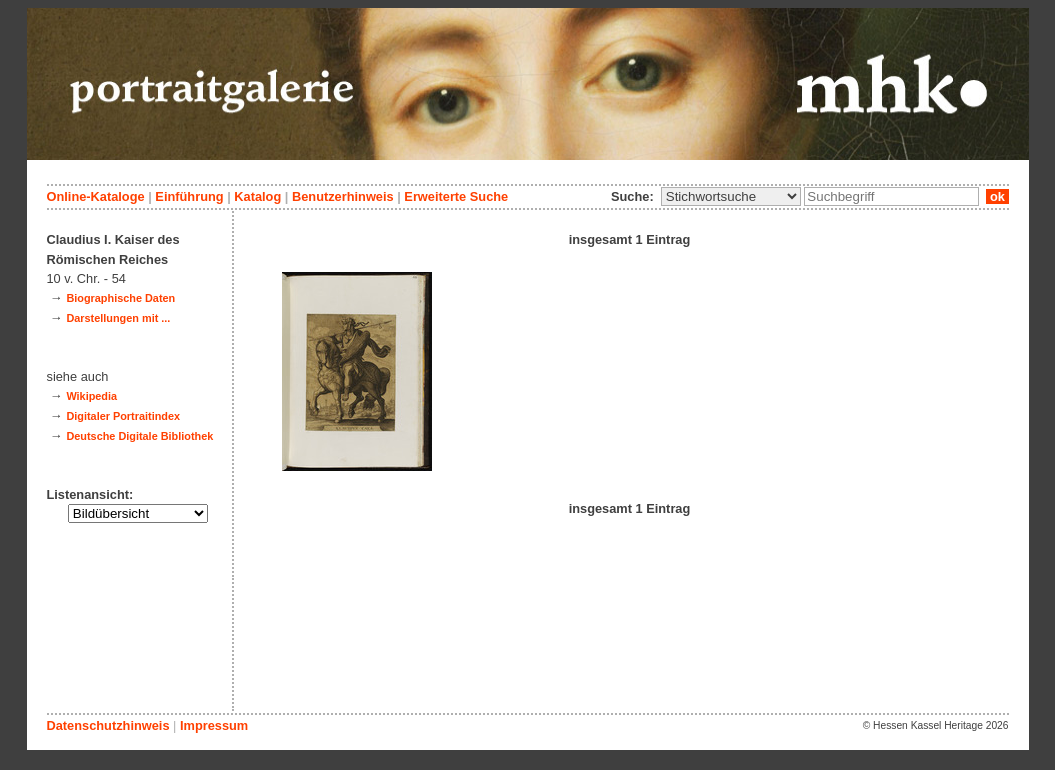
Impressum (214, 725)
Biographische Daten (120, 298)
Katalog (257, 196)
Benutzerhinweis (343, 196)
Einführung (189, 196)
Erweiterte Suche (456, 196)
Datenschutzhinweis (108, 725)
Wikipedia (91, 396)
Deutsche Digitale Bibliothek (139, 436)
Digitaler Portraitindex (123, 416)
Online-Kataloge (96, 196)
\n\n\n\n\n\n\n (731, 196)
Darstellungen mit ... (118, 318)
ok (997, 196)
